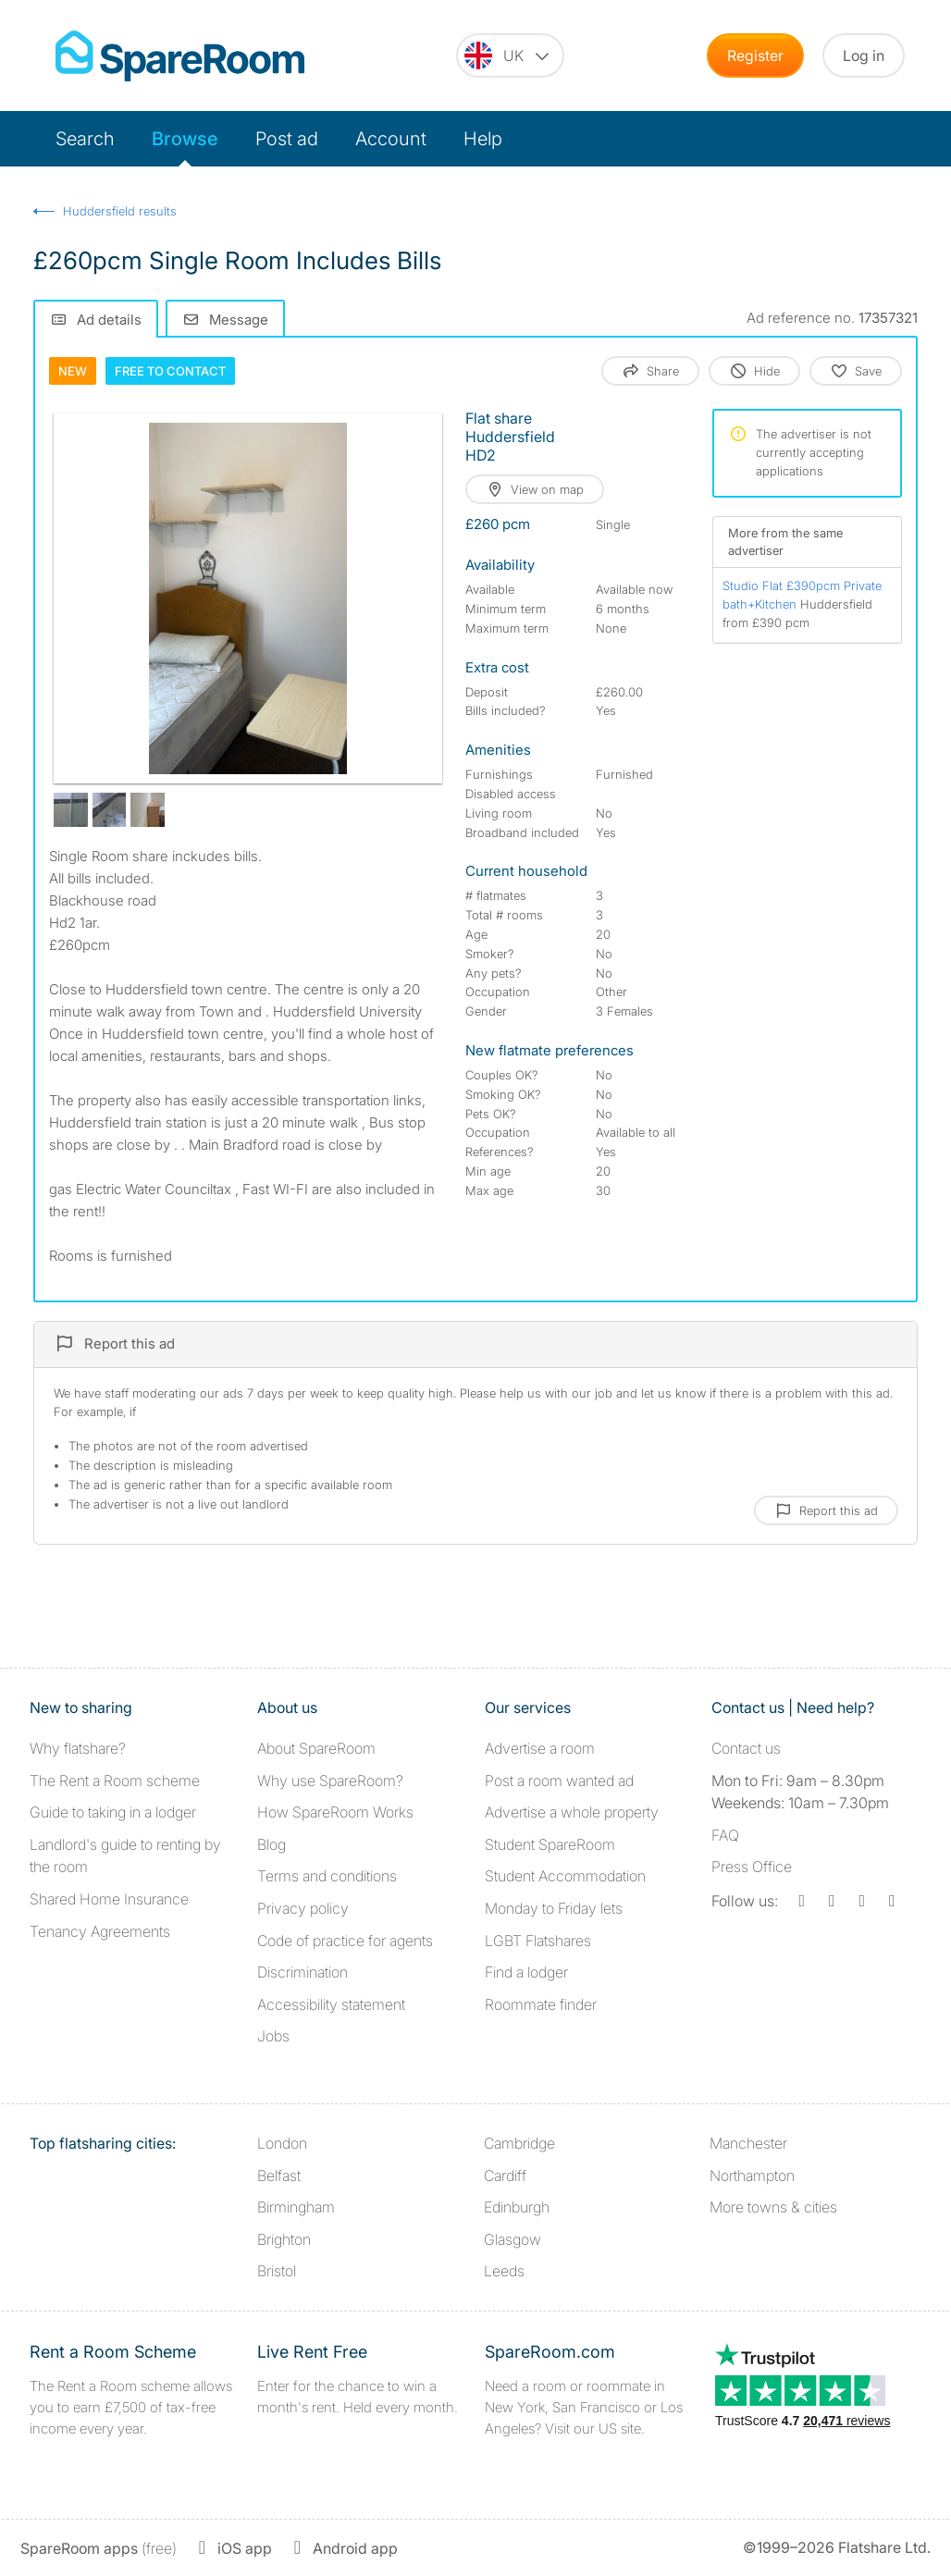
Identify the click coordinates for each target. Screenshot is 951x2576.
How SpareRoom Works (335, 1812)
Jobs (273, 2036)
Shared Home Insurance (109, 1899)
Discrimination (302, 1972)
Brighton (284, 2239)
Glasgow (512, 2239)
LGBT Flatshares (538, 1940)
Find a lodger (526, 1972)
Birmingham (296, 2207)
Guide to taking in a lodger (113, 1812)
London (282, 2143)
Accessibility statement (331, 2004)
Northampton (752, 2175)
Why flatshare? (78, 1748)
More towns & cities (773, 2207)
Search (85, 139)
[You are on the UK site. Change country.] (510, 55)
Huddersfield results (120, 210)
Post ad (286, 139)
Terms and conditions (327, 1876)
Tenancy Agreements (100, 1931)
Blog (271, 1844)
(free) (98, 2548)
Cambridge (519, 2143)
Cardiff (505, 2175)
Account (390, 139)
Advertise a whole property (572, 1812)
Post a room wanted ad (559, 1780)
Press (751, 1866)
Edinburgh (517, 2207)
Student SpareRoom (550, 1844)
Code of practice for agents (345, 1940)
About (316, 1748)
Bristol (276, 2271)
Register (755, 55)
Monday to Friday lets (554, 1908)
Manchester (748, 2143)
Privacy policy (303, 1908)
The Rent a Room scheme (115, 1780)
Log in (863, 55)
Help (482, 139)
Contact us (746, 1748)
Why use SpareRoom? (330, 1780)
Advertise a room (540, 1748)
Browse (185, 139)
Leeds (504, 2271)
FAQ (725, 1835)
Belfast (279, 2175)
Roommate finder (541, 2004)
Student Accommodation (565, 1876)
